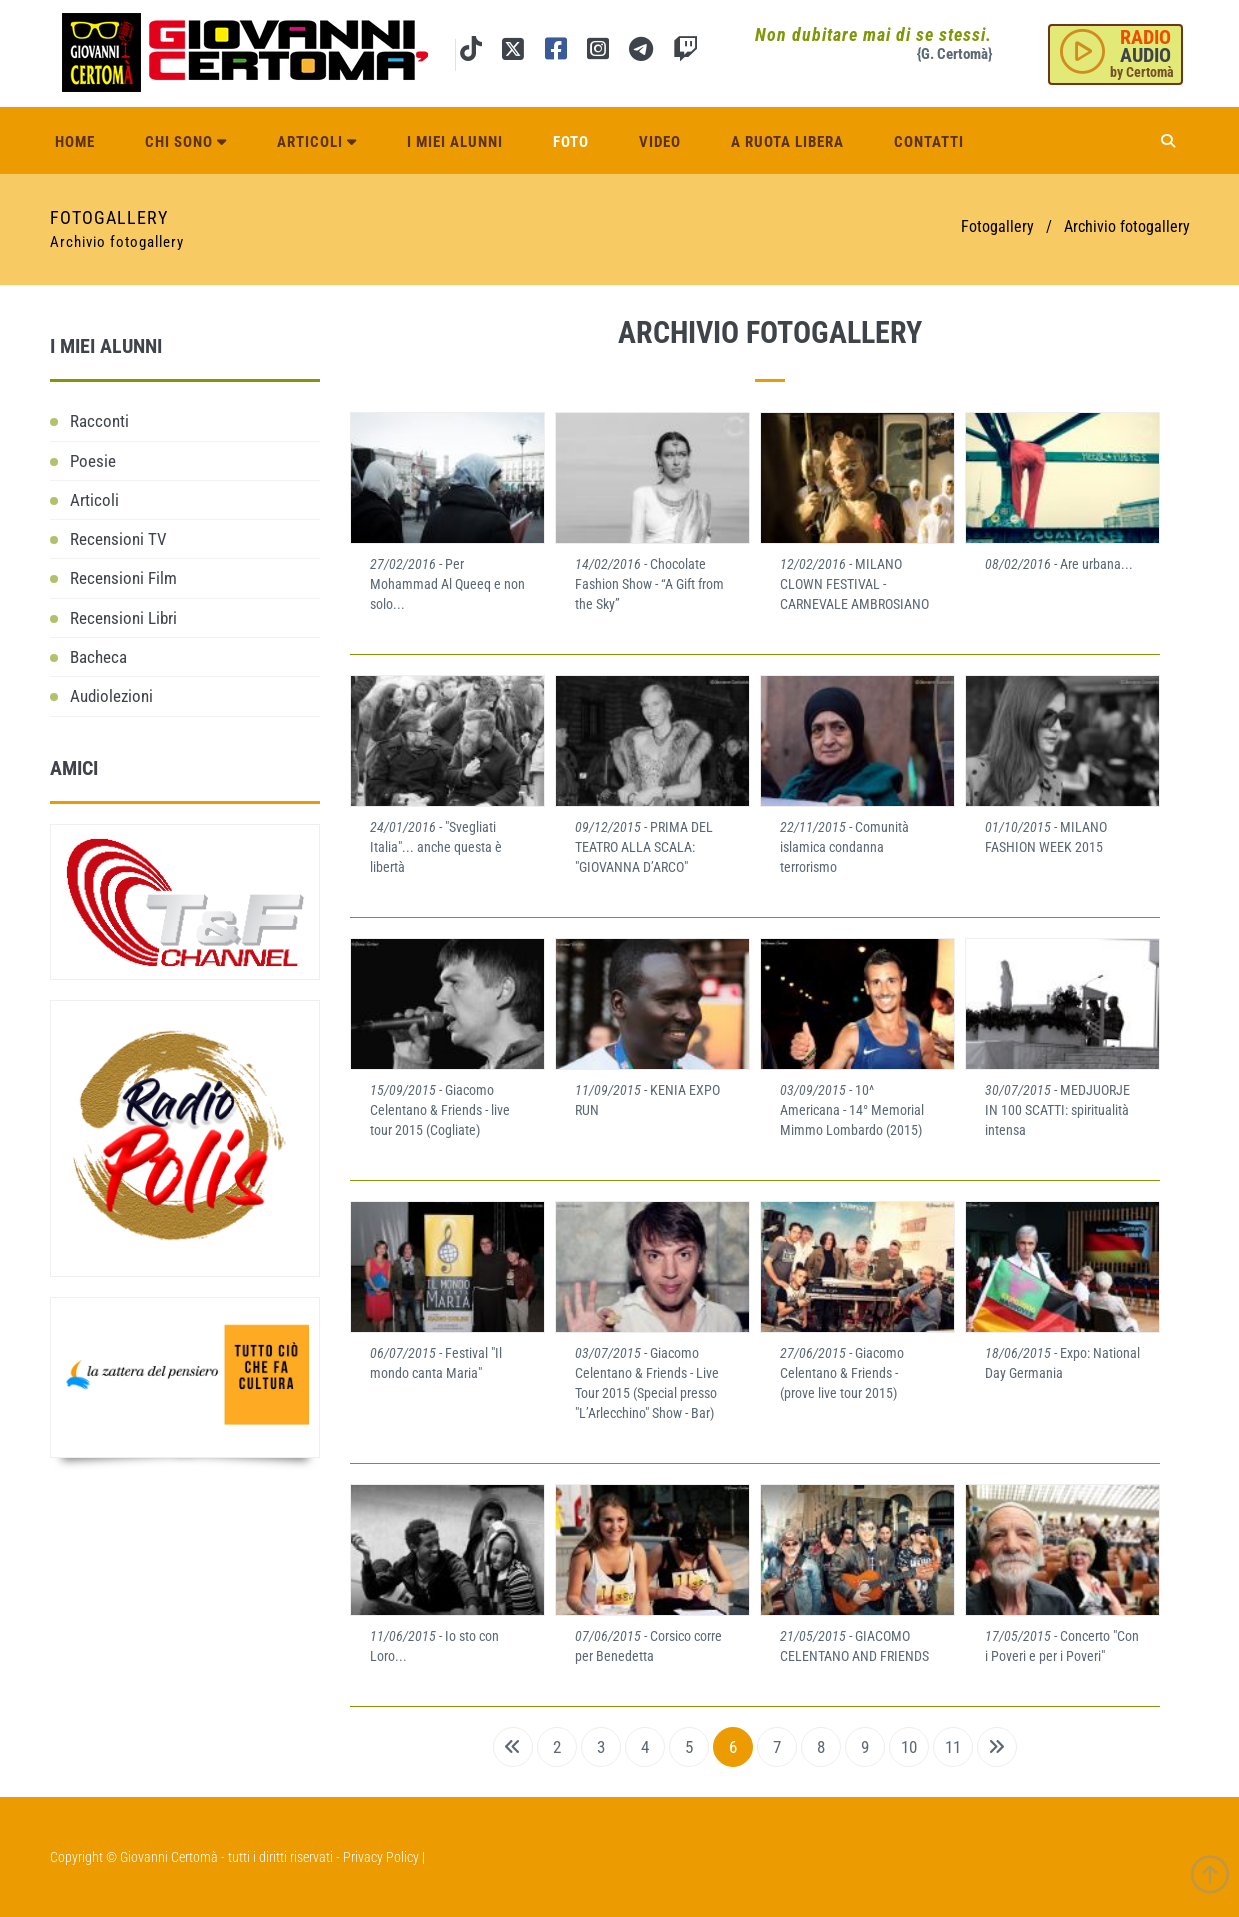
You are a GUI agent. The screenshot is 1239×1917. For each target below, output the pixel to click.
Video (660, 142)
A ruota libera (787, 142)
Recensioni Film (123, 578)
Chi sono (186, 142)
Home (75, 142)
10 (909, 1747)
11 (953, 1747)
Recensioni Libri (123, 618)
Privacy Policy (381, 1857)
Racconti (99, 421)
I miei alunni (455, 142)
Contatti (929, 142)
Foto (571, 142)
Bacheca (98, 657)
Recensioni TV (118, 539)
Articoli (317, 142)
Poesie (93, 461)
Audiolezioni (111, 696)
